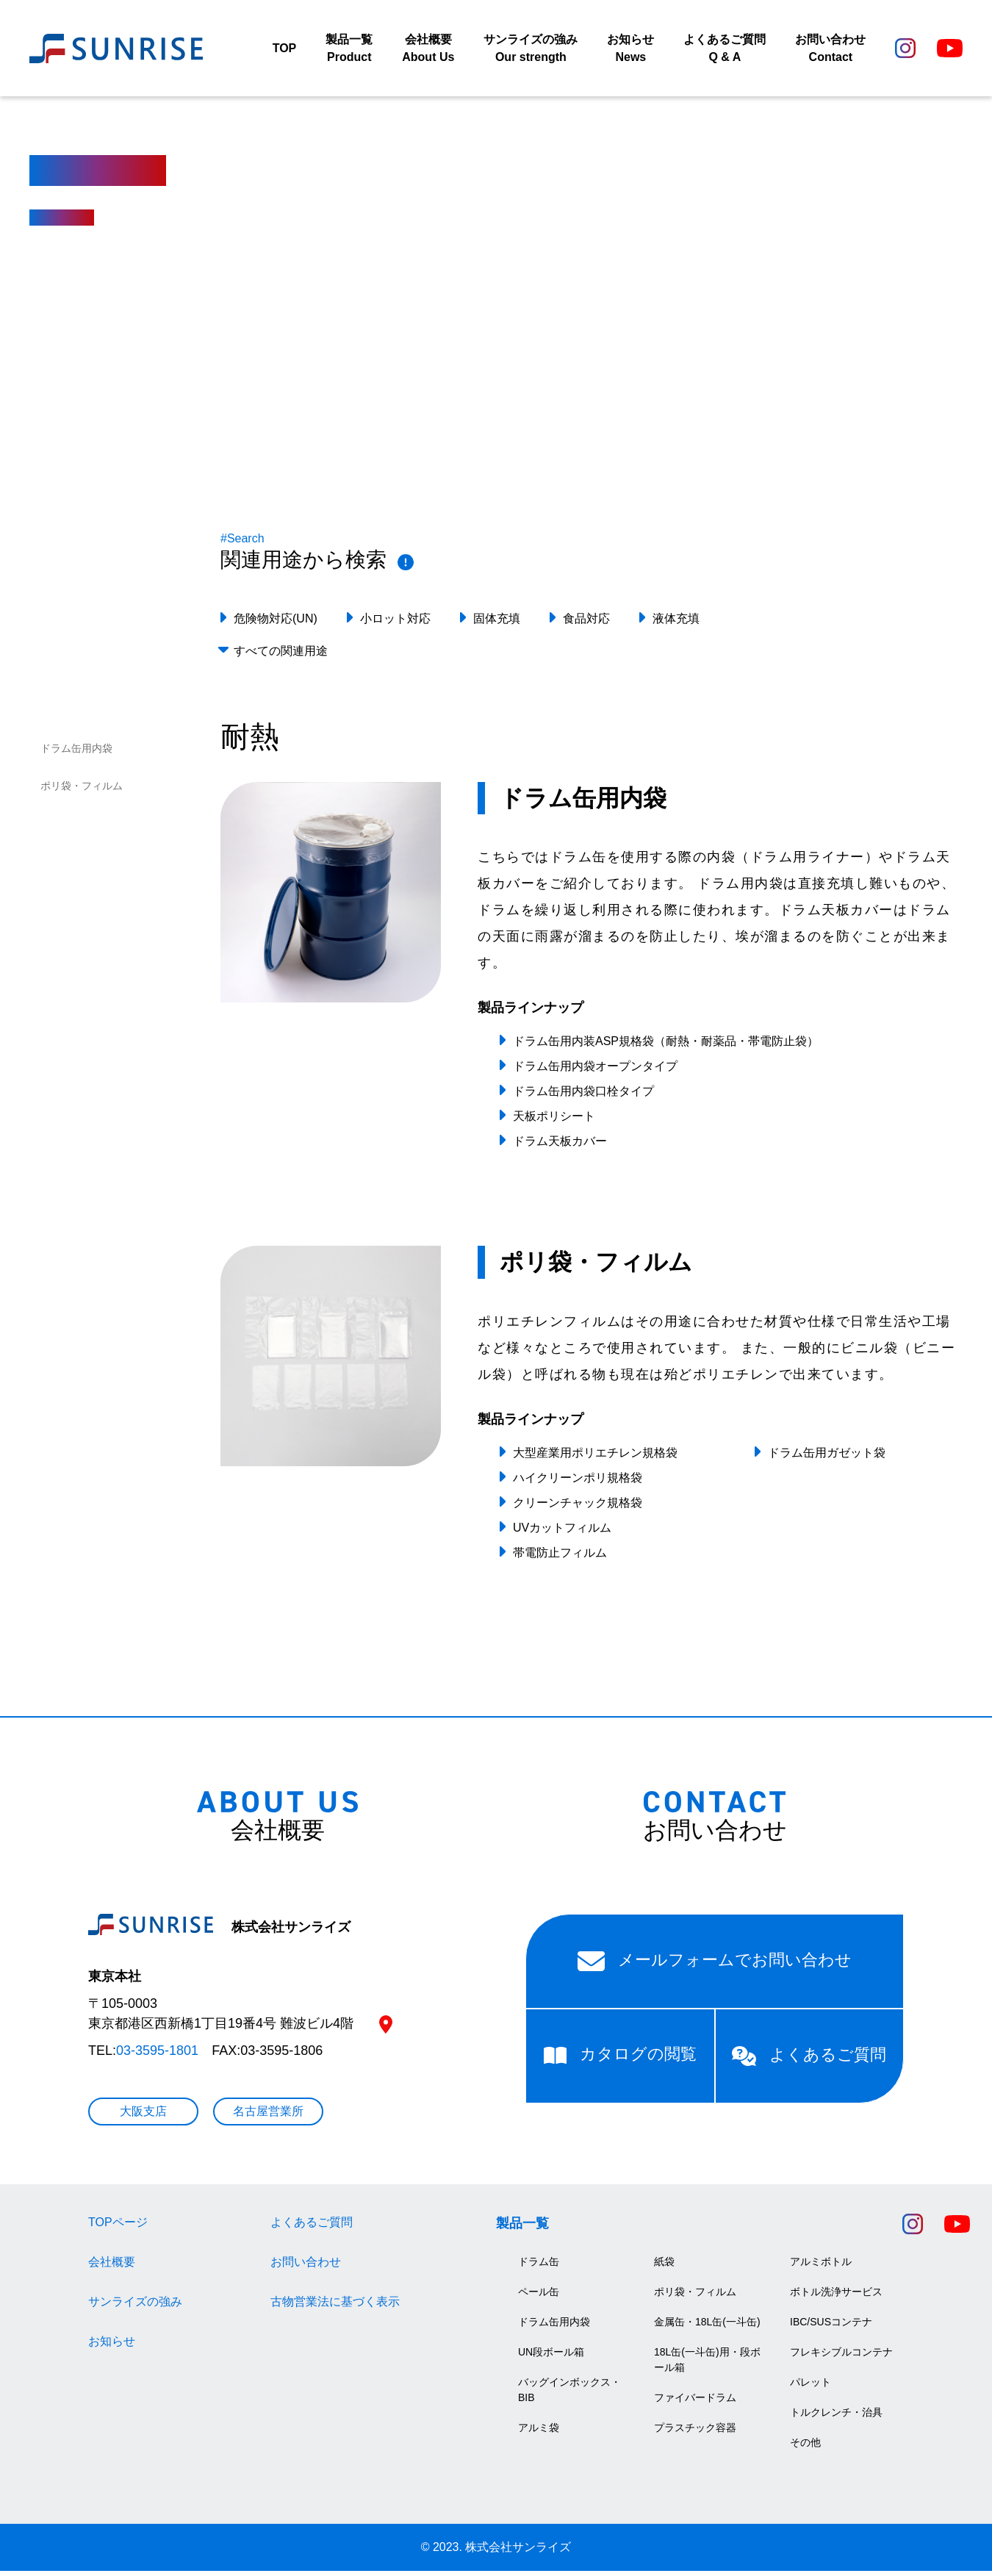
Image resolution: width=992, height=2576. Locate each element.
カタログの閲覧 (620, 2059)
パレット (810, 2387)
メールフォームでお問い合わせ (714, 1966)
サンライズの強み (135, 2306)
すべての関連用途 (281, 656)
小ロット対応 (395, 623)
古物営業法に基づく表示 (335, 2306)
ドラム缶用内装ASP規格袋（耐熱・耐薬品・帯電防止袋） (666, 1046)
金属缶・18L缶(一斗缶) (707, 2327)
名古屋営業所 (268, 2116)
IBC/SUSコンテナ (831, 2327)
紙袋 (664, 2266)
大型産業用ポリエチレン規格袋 (595, 1457)
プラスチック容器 (695, 2433)
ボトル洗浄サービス (836, 2297)
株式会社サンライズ (219, 1932)
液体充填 (676, 623)
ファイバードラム (695, 2402)
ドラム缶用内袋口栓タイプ (583, 1096)
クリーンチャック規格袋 (577, 1507)
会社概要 (111, 2267)
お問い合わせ (305, 2267)
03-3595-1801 (157, 2055)
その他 (805, 2447)
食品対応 (586, 623)
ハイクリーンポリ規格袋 (577, 1482)
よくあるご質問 (809, 2061)
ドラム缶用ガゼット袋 (826, 1457)
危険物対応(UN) (275, 623)
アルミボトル (821, 2266)
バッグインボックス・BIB (569, 2394)
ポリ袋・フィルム (81, 791)
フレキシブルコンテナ (841, 2357)
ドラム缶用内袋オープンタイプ (595, 1071)
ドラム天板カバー (560, 1146)
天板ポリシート (554, 1121)
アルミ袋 (538, 2433)
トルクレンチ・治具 (836, 2417)
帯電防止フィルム (560, 1557)
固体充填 (496, 623)
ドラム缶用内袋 (76, 753)
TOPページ (118, 2227)
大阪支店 (143, 2116)
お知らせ (111, 2346)
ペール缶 (538, 2297)
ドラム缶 (538, 2266)
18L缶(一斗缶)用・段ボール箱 (707, 2364)
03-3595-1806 (281, 2055)
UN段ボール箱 (551, 2357)
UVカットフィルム (562, 1532)
